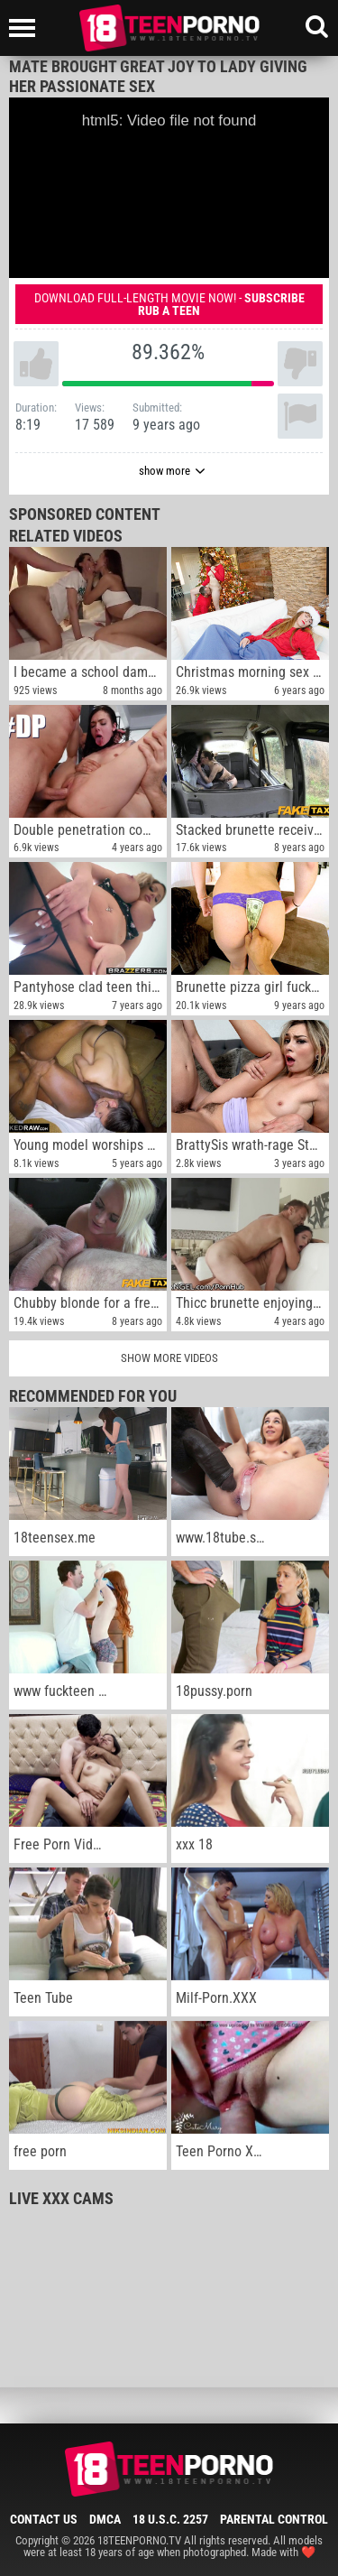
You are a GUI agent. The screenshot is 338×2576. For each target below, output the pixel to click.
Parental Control (274, 2519)
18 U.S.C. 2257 (170, 2519)
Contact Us (44, 2519)
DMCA (105, 2519)
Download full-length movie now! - (169, 304)
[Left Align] (26, 28)
